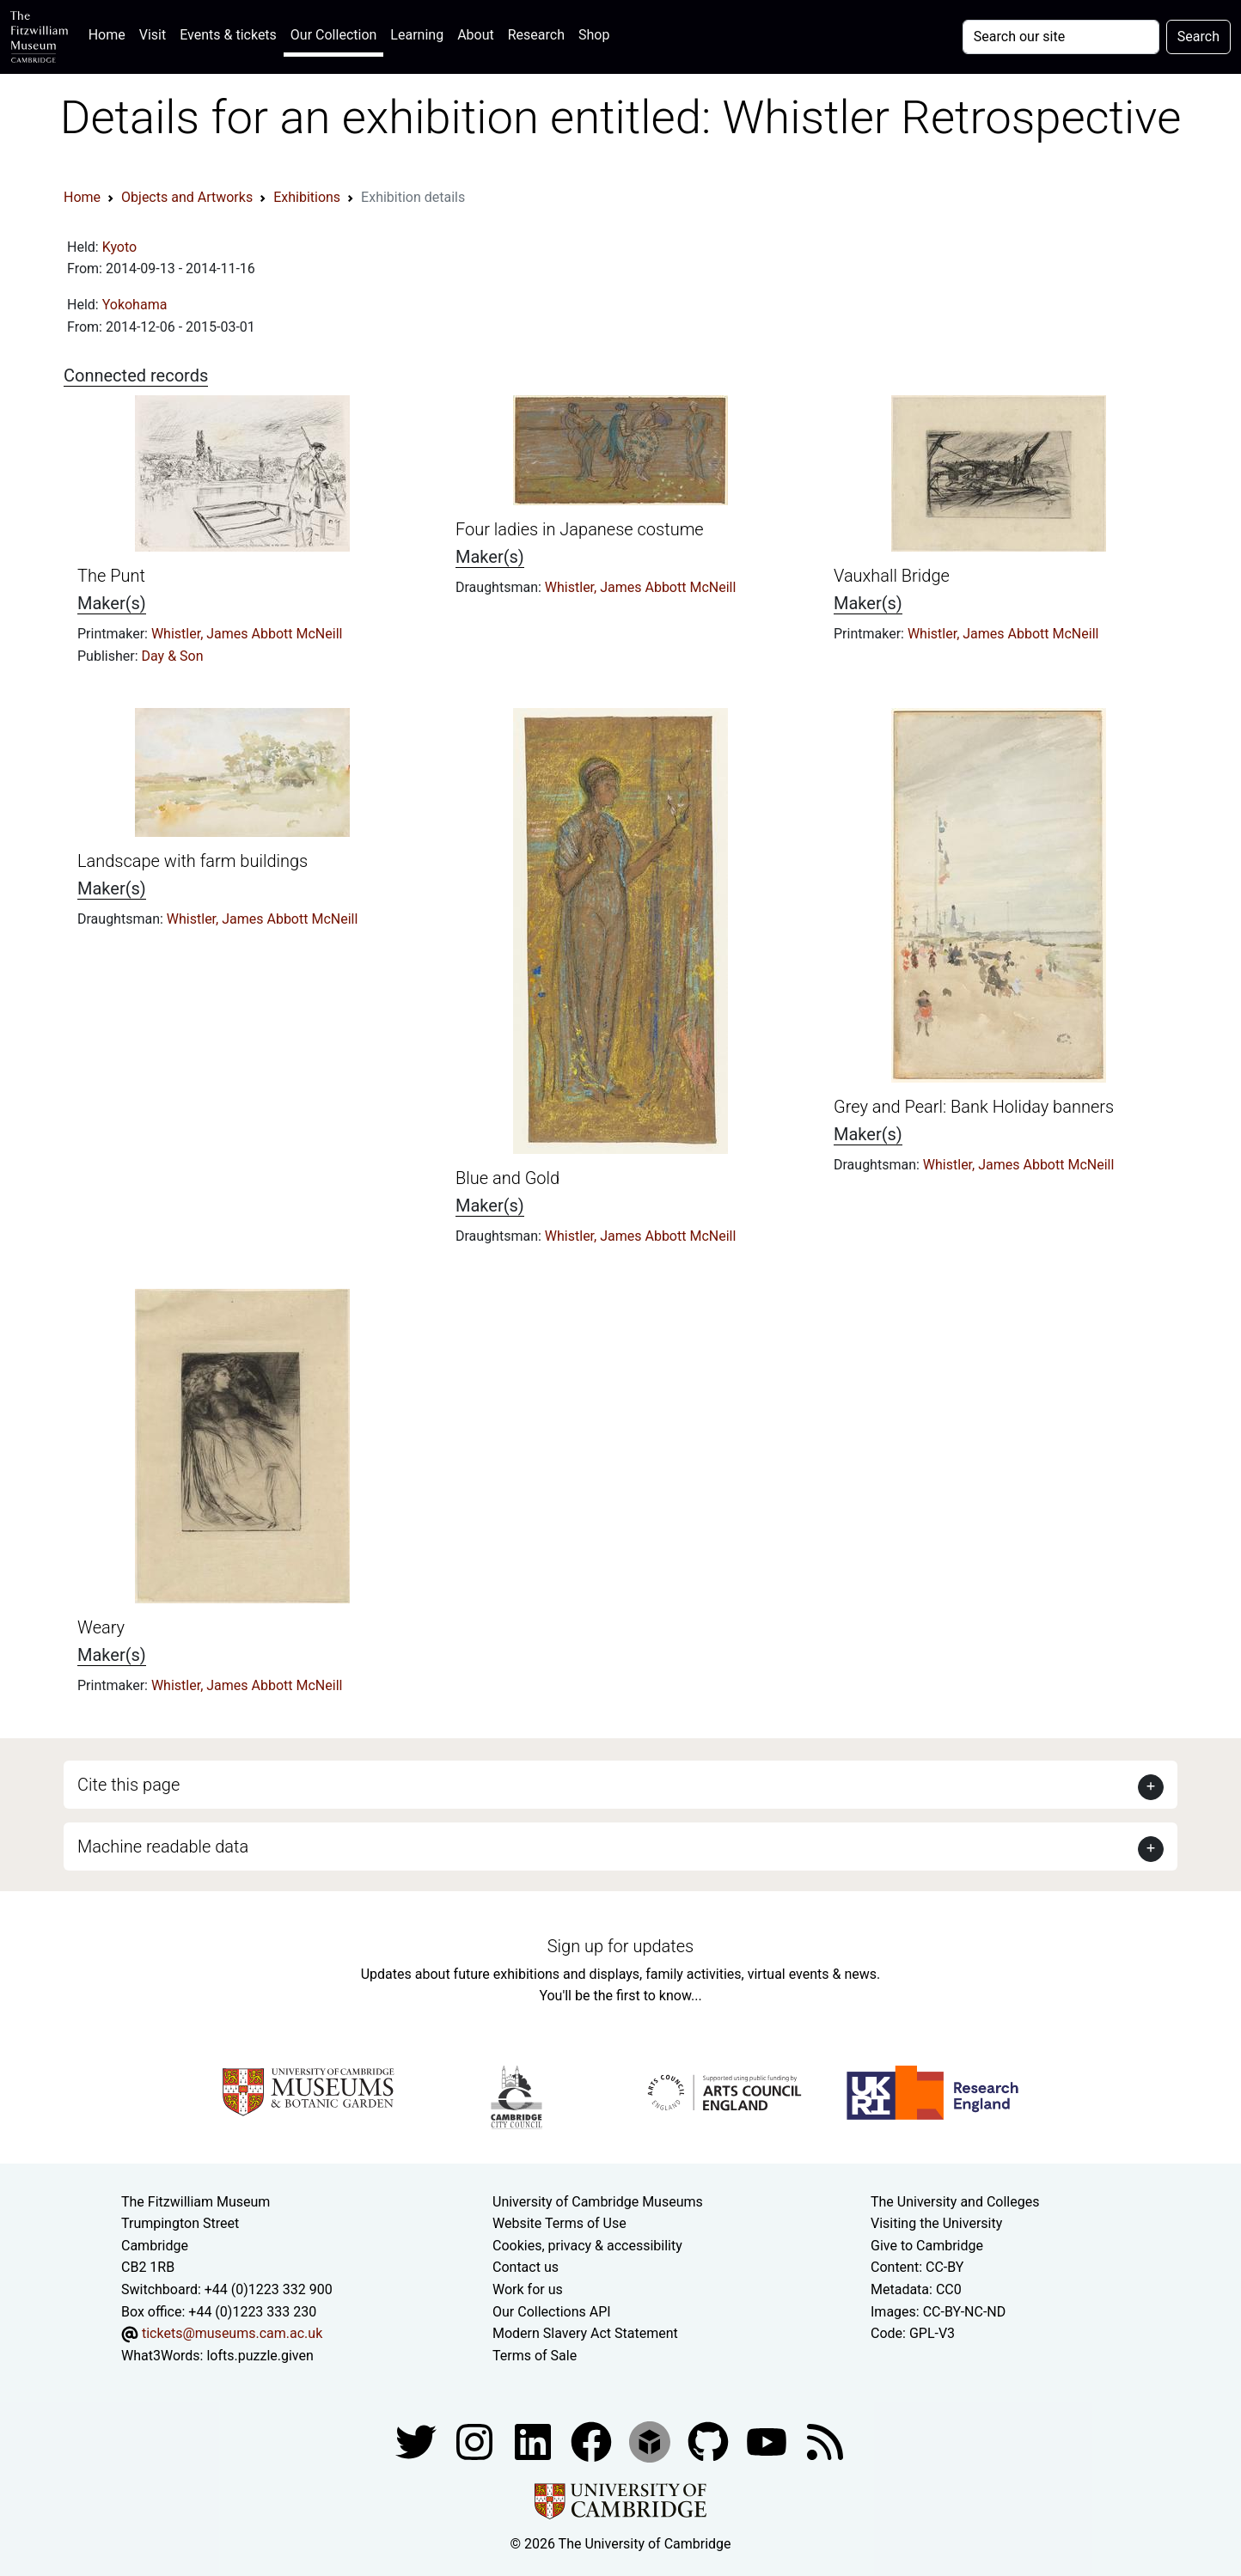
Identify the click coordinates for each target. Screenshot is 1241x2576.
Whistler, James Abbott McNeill (247, 634)
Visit (152, 35)
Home (110, 33)
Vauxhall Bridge (892, 575)
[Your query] (1061, 37)
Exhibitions (306, 197)
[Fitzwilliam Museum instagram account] (476, 2441)
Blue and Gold (507, 1178)
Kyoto (120, 247)
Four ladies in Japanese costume (579, 529)
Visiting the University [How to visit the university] (936, 2223)
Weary (101, 1627)
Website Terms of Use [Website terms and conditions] (559, 2223)
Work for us (527, 2289)
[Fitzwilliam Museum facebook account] (534, 2441)
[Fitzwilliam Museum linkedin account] (593, 2441)
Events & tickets (228, 35)
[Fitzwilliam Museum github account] (710, 2441)
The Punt (111, 575)
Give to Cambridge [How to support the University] (927, 2245)
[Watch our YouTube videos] (768, 2441)
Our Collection (333, 35)
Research (536, 35)
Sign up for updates (620, 1946)
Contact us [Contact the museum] (525, 2267)
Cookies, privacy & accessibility (587, 2245)
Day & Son (173, 656)
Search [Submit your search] (1198, 36)
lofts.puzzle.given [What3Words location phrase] (259, 2355)
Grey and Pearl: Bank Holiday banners (974, 1106)
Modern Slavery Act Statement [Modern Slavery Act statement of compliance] (585, 2333)
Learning (416, 35)
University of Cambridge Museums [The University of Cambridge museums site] (597, 2202)
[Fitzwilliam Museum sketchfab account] (651, 2441)
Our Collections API (551, 2312)
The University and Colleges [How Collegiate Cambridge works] (955, 2202)
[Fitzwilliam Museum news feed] (825, 2441)
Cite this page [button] (128, 1784)
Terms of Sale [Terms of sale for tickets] (534, 2355)
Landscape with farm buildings (192, 861)
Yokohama (135, 304)
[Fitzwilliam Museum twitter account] (417, 2441)
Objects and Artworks (187, 197)
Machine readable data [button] (162, 1846)
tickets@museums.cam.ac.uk (232, 2333)
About (475, 35)
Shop (593, 35)
